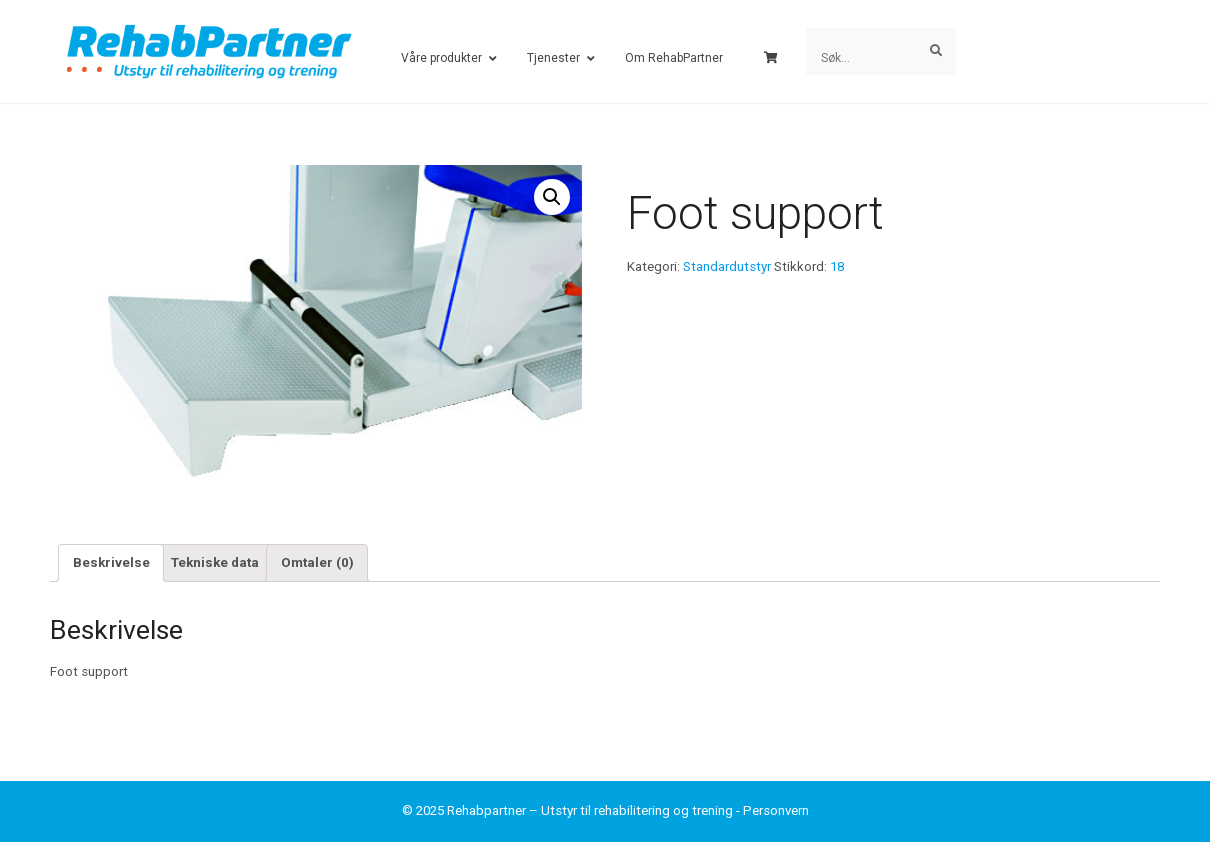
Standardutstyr (727, 266)
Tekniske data (215, 562)
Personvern (776, 810)
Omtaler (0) (317, 562)
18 (837, 266)
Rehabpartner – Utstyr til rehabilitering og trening (590, 810)
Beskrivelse (111, 562)
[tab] (111, 563)
